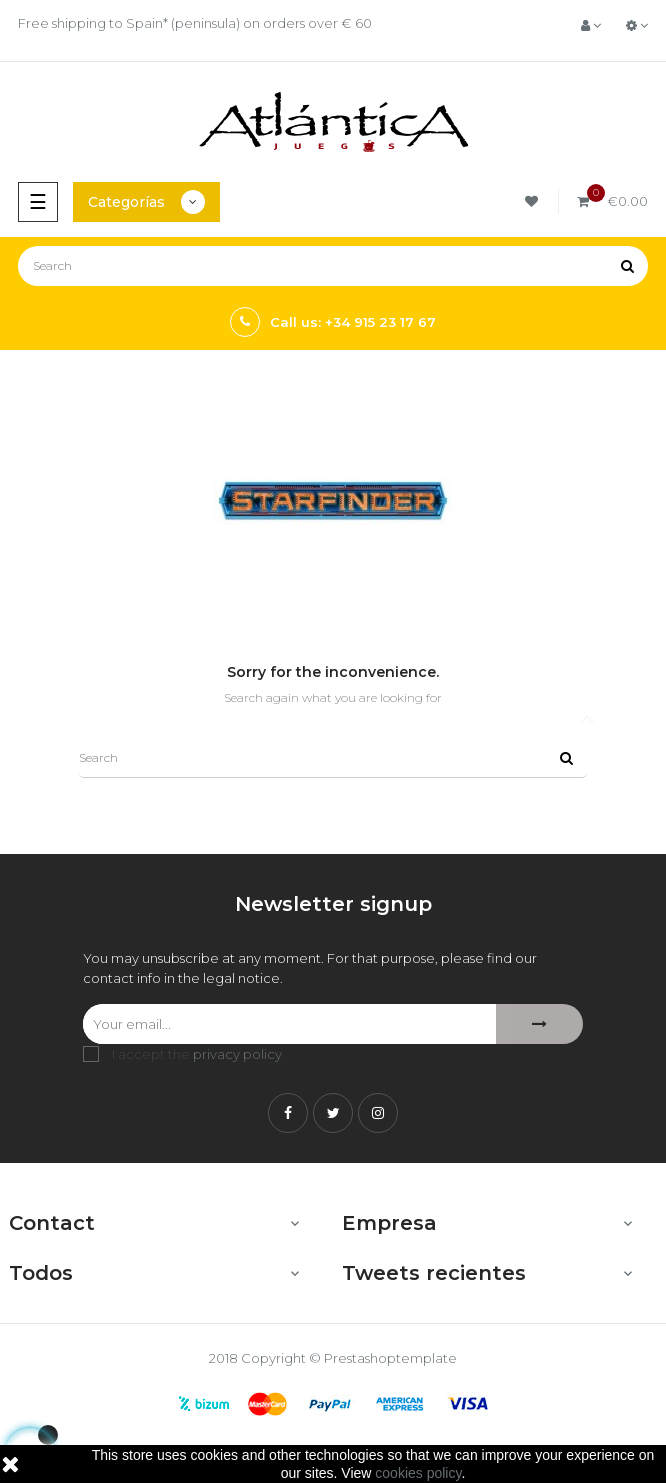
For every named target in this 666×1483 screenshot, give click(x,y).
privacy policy (237, 1054)
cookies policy (418, 1473)
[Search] (333, 266)
